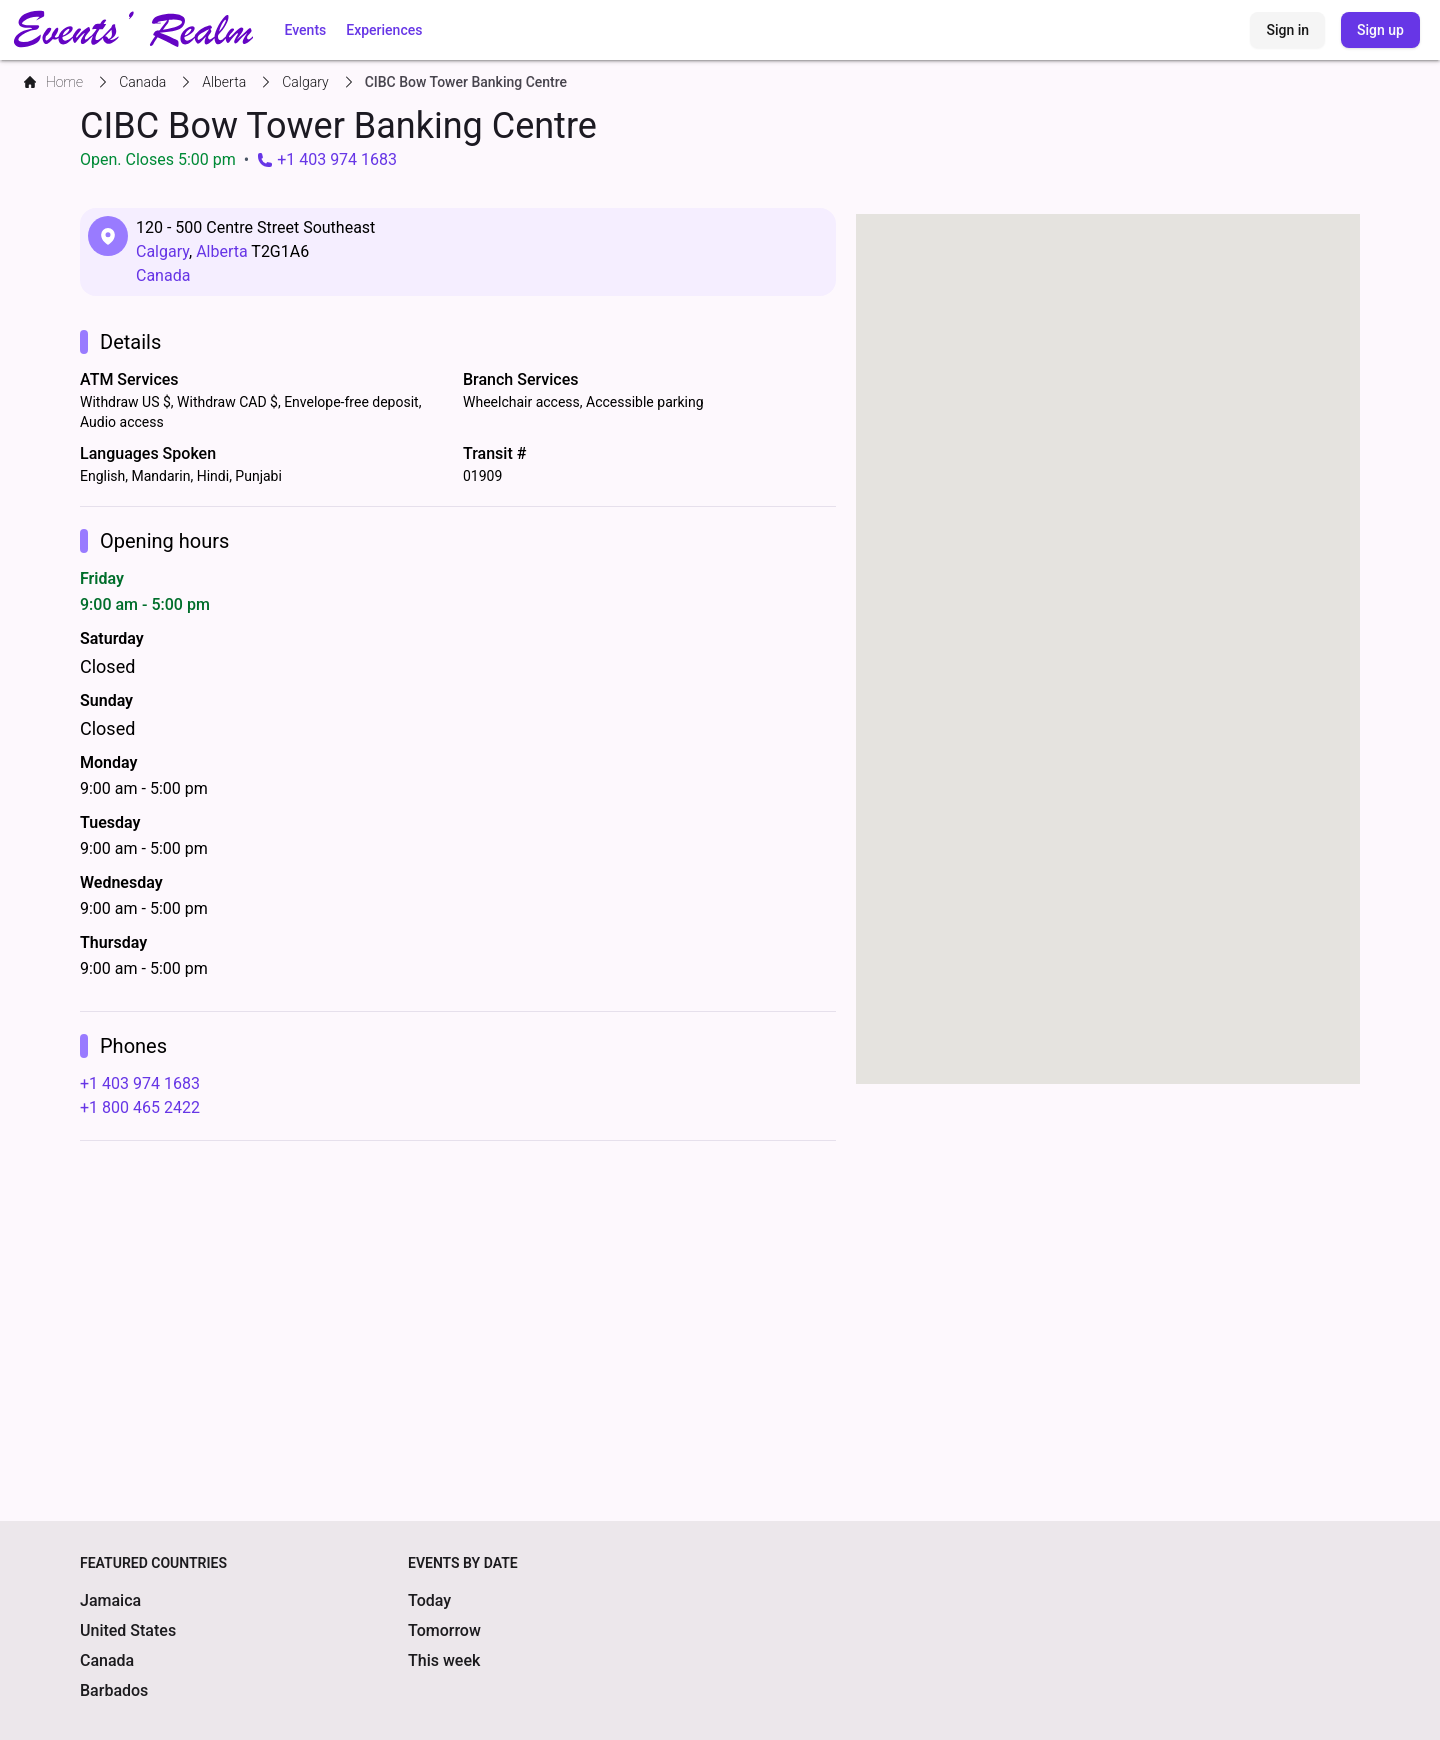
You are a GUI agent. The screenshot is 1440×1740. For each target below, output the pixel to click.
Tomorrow (444, 1630)
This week (444, 1660)
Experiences (384, 30)
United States (128, 1630)
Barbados (114, 1690)
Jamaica (110, 1600)
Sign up (1380, 30)
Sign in (1287, 30)
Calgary (162, 251)
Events (306, 30)
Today (429, 1600)
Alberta (222, 251)
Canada (163, 275)
